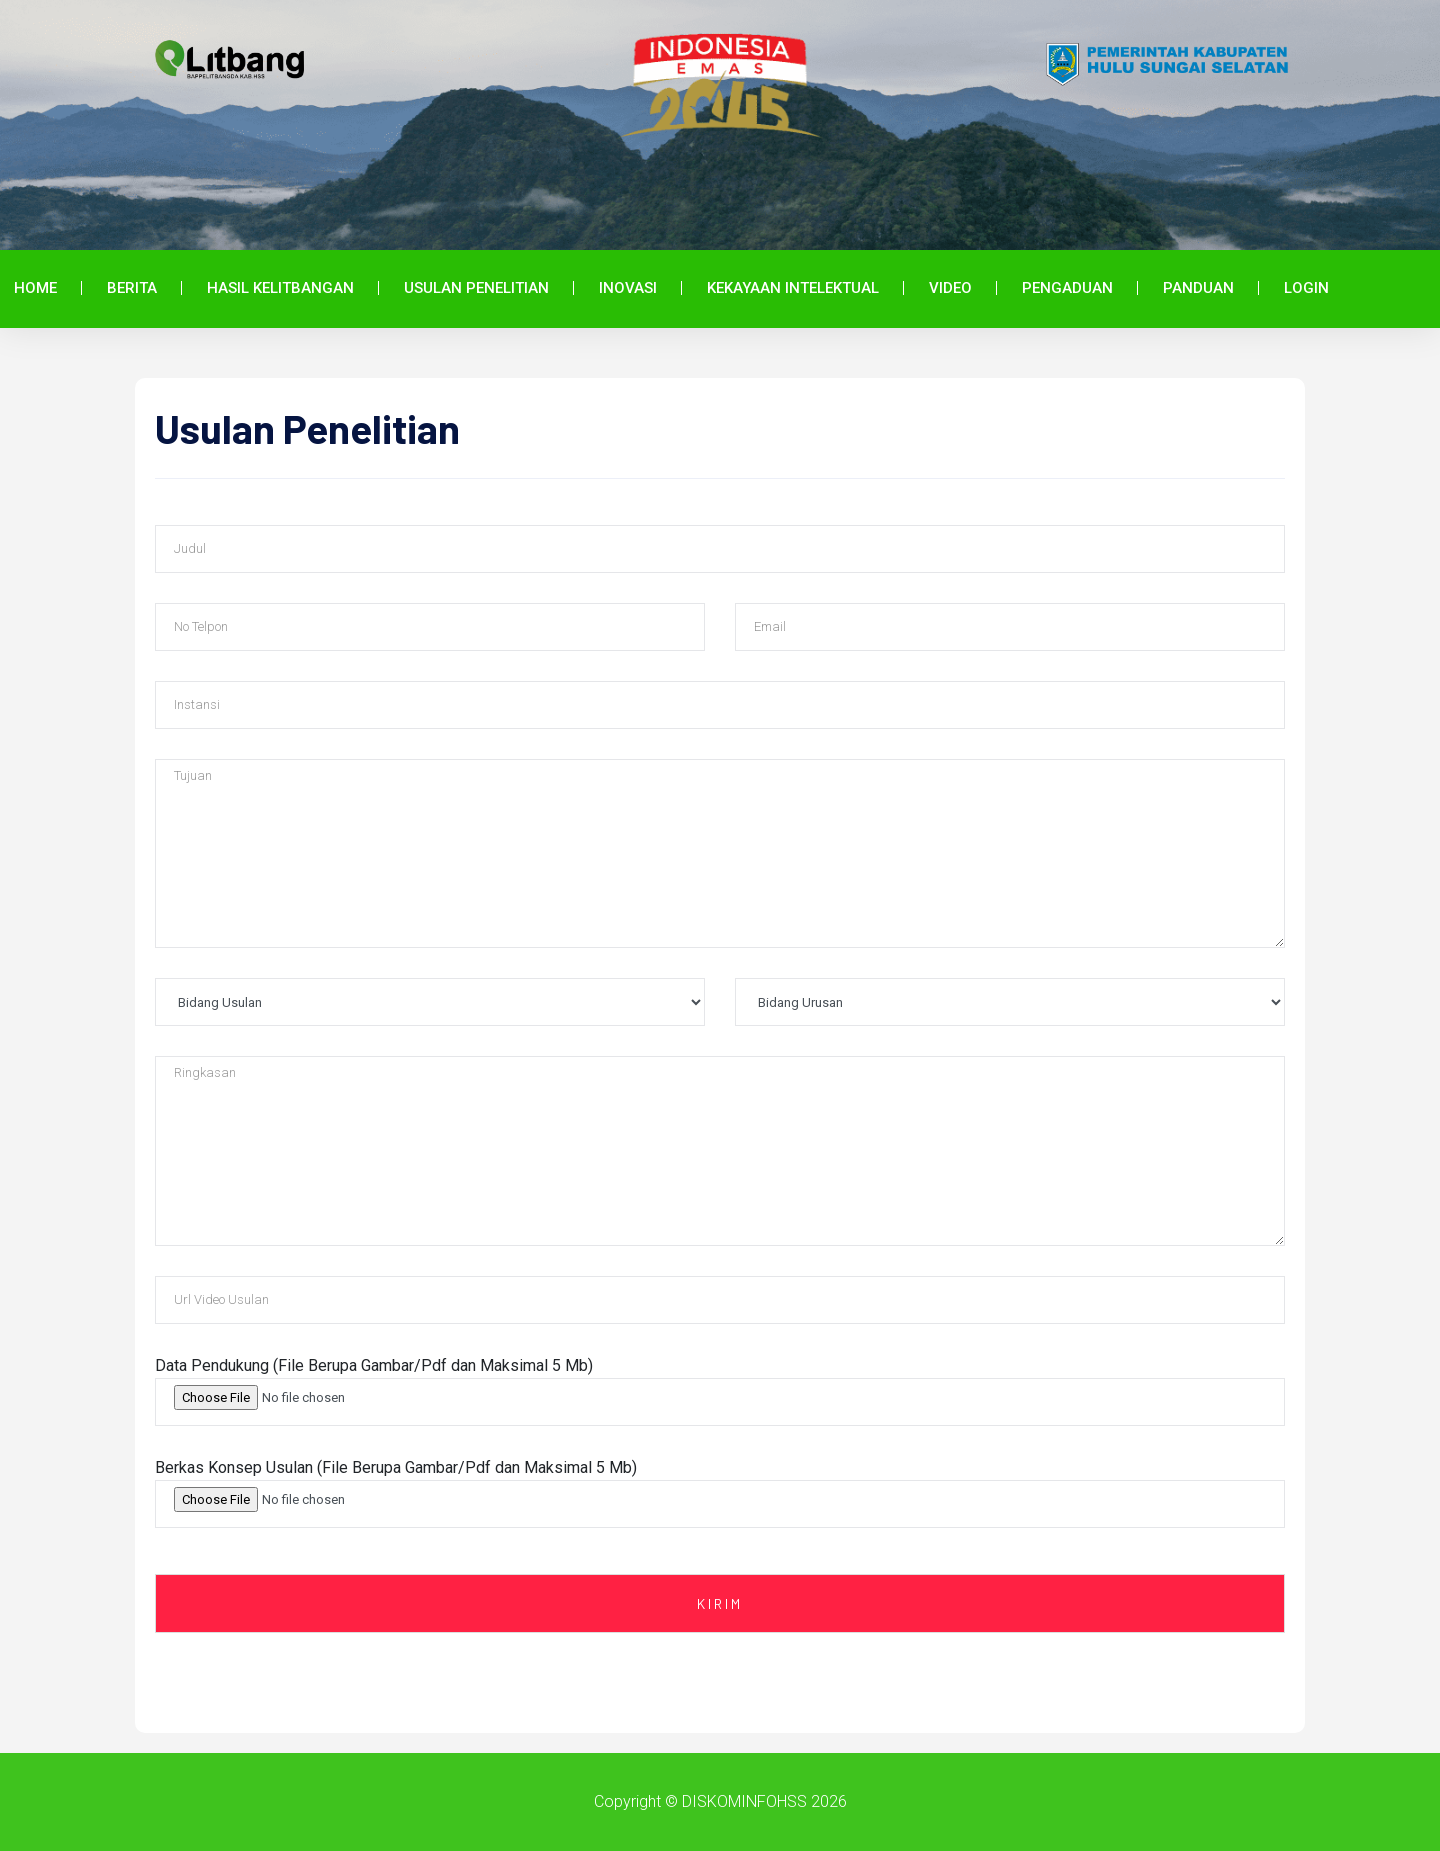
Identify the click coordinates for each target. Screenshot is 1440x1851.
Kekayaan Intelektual (793, 288)
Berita (132, 288)
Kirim (720, 1603)
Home (35, 288)
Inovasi (628, 288)
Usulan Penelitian (476, 288)
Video (950, 288)
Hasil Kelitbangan (280, 288)
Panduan (1198, 288)
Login (1306, 288)
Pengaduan (1067, 288)
